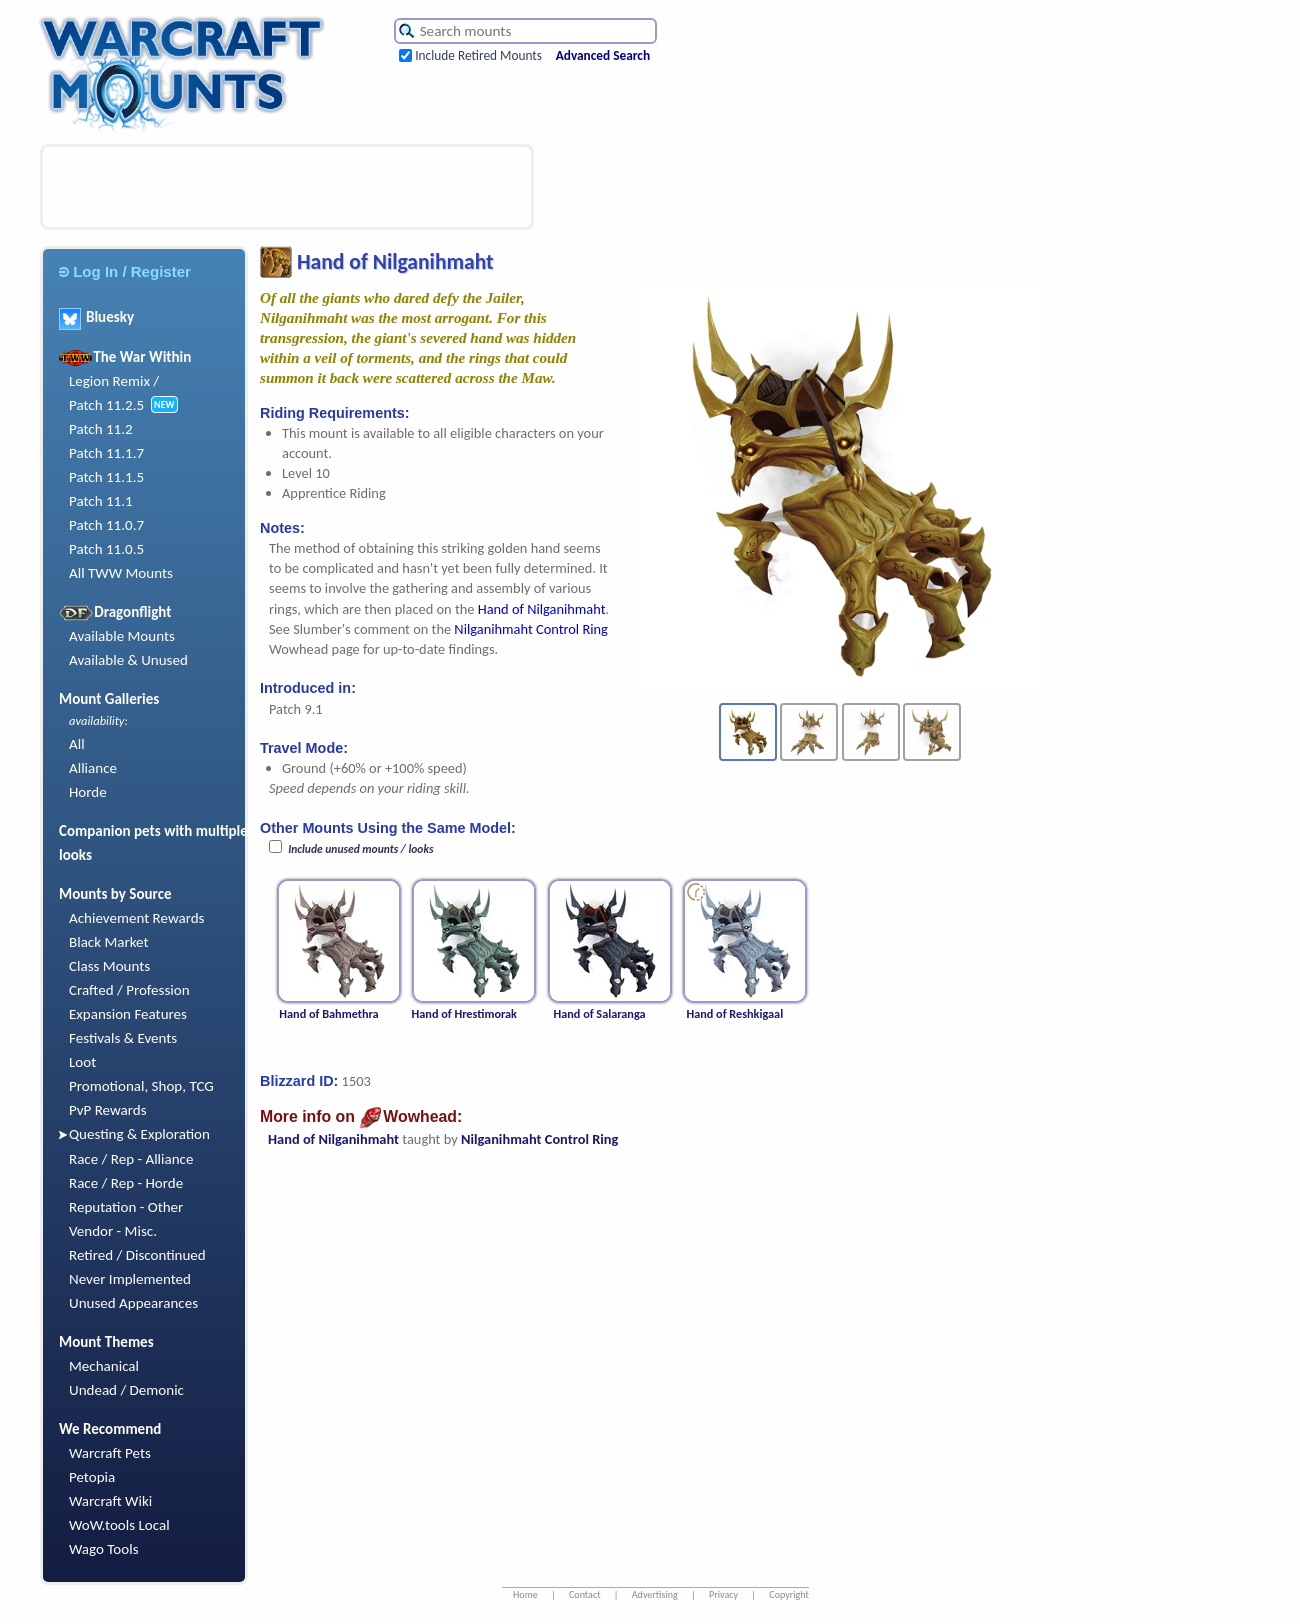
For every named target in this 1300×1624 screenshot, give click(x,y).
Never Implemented (130, 1279)
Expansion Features (128, 1014)
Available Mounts (122, 636)
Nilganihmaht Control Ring (531, 629)
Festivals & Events (123, 1038)
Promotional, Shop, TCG (141, 1086)
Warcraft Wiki (110, 1501)
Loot (82, 1062)
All (77, 744)
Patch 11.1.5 (106, 477)
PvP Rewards (108, 1110)
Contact (585, 1594)
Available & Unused (128, 660)
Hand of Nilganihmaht (542, 609)
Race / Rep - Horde (126, 1183)
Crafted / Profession (129, 990)
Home (525, 1594)
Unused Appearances (133, 1303)
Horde (88, 792)
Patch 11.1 (101, 501)
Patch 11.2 (101, 429)
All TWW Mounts (121, 573)
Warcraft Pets (110, 1453)
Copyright (789, 1594)
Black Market (109, 942)
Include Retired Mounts (478, 55)
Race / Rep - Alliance (131, 1159)
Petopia (92, 1477)
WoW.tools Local (119, 1525)
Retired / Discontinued (137, 1255)
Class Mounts (109, 966)
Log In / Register (125, 271)
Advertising (655, 1594)
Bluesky (96, 317)
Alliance (93, 768)
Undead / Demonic (126, 1390)
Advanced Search (603, 55)
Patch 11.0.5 (106, 549)
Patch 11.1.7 (106, 453)
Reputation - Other (126, 1207)
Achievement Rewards (137, 918)
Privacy (723, 1594)
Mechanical (104, 1366)
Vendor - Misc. (113, 1231)
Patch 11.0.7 (106, 525)
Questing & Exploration (139, 1134)
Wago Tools (104, 1549)
